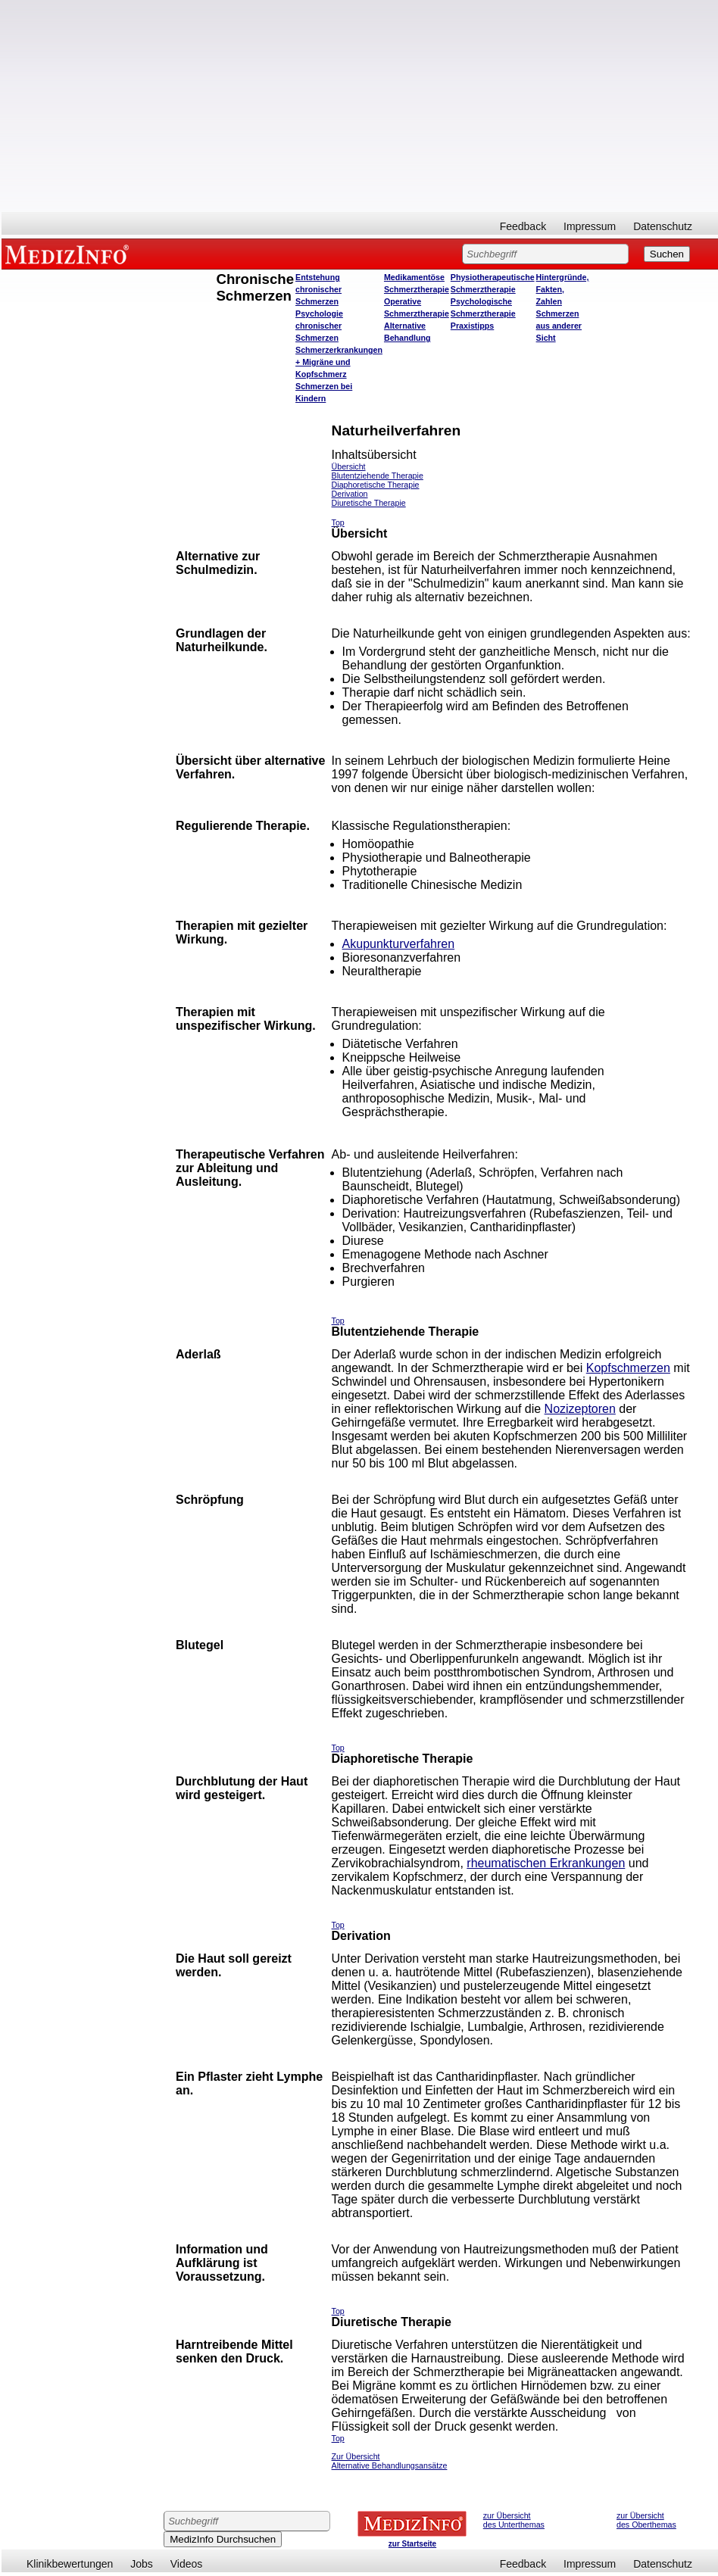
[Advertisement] (360, 106)
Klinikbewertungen (70, 2564)
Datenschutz (662, 226)
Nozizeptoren (580, 1408)
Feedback (523, 226)
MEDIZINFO (70, 254)
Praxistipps (472, 325)
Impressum (589, 226)
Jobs (141, 2564)
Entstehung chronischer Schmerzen (318, 289)
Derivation (350, 493)
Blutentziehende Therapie (377, 475)
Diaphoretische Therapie (376, 484)
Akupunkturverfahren (398, 943)
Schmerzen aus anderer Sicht (559, 325)
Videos (186, 2564)
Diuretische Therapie (369, 502)
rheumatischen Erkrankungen (546, 1863)
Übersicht (349, 466)
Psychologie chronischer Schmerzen (319, 325)
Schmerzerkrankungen (338, 349)
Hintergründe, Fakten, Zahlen (562, 289)
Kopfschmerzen (628, 1367)
